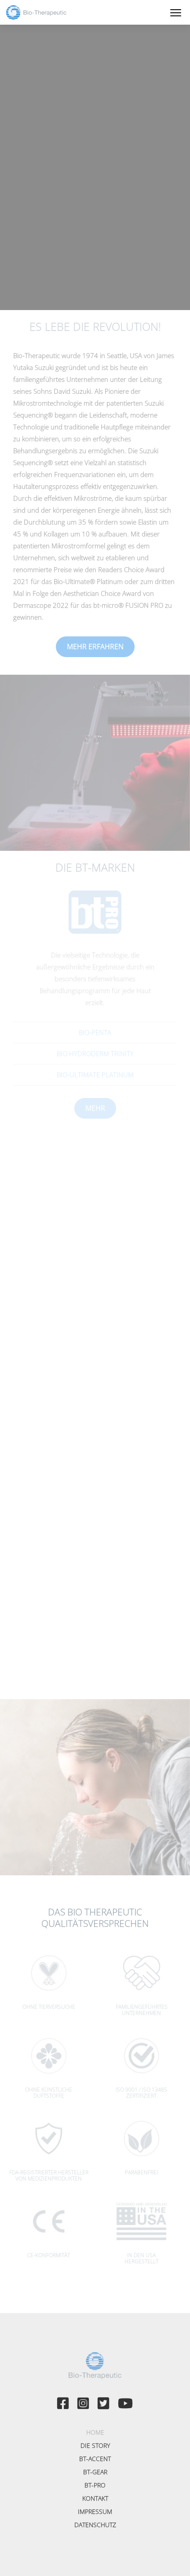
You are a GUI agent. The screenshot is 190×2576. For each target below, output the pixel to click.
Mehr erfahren (95, 646)
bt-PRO (95, 2485)
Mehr (95, 1108)
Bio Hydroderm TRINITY (95, 1053)
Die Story (95, 2445)
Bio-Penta (95, 1032)
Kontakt (95, 2498)
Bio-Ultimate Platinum (95, 1074)
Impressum (95, 2511)
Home (95, 2432)
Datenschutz (95, 2525)
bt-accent (95, 2458)
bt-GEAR (95, 2472)
